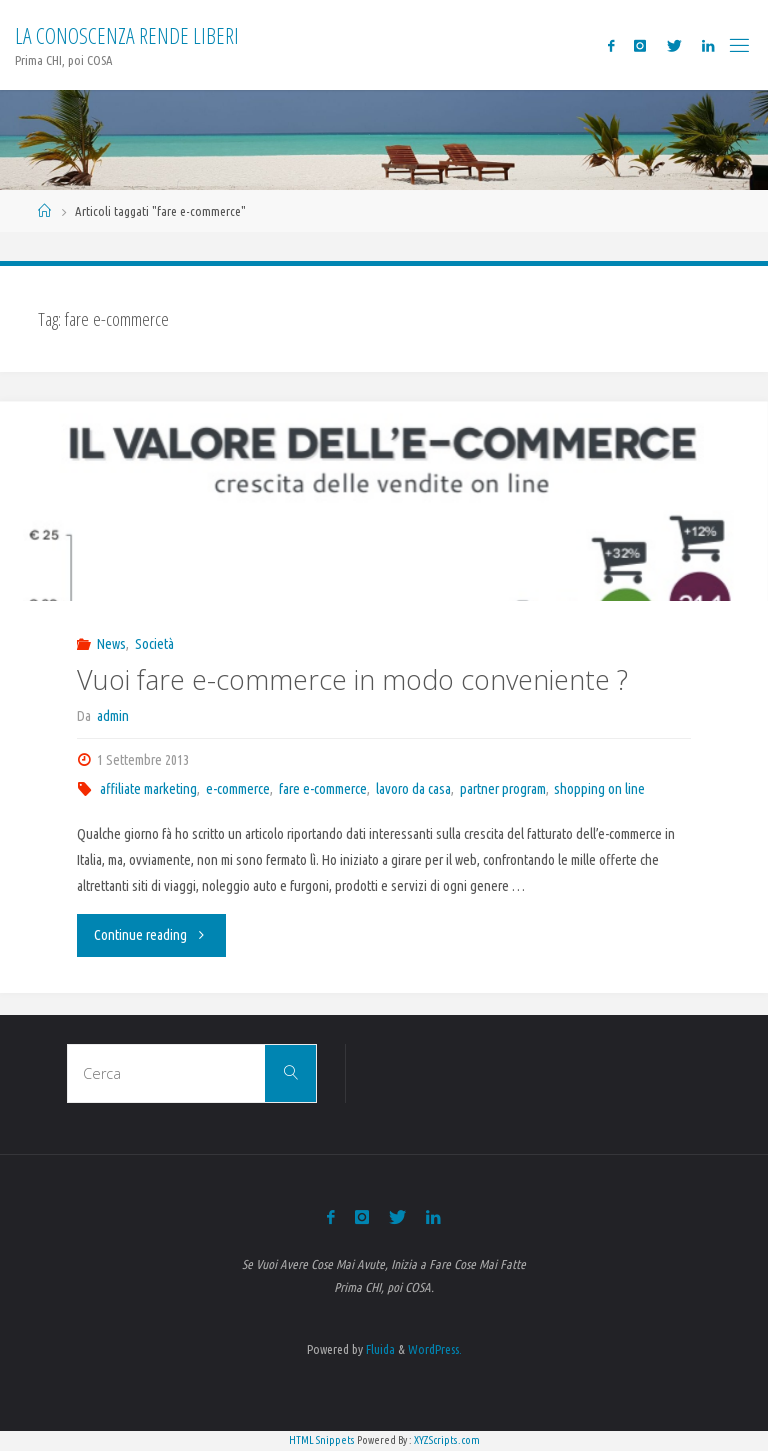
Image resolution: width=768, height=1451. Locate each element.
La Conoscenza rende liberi (127, 35)
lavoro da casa (413, 789)
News (111, 644)
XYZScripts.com (447, 1440)
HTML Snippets (322, 1440)
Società (154, 644)
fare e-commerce (323, 789)
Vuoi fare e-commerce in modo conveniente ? (352, 679)
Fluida (379, 1349)
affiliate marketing (148, 789)
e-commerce (238, 789)
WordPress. (435, 1349)
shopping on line (599, 789)
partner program (503, 789)
